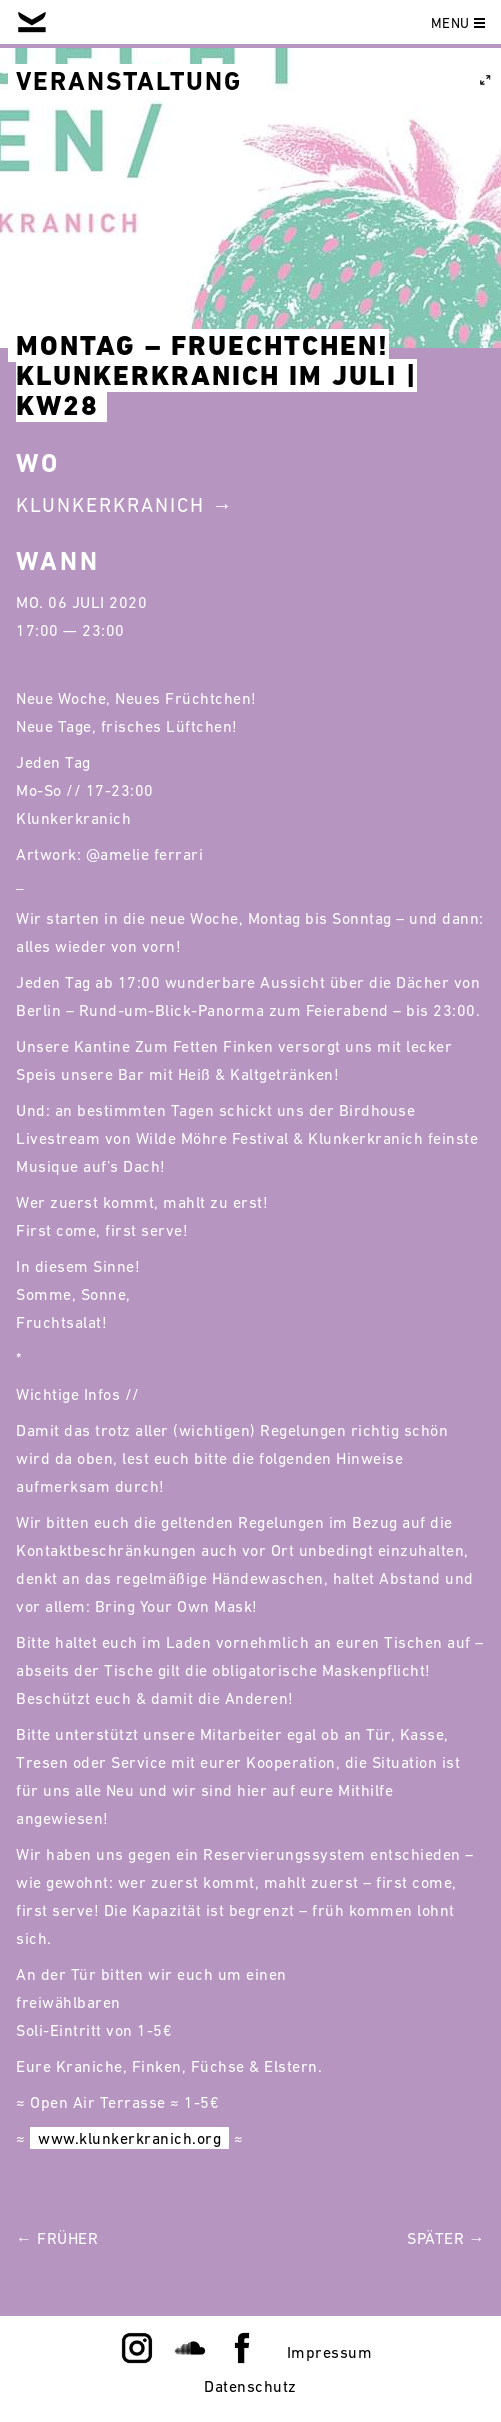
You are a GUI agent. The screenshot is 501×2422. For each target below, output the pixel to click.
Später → (446, 2238)
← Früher (57, 2238)
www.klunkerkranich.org (129, 2138)
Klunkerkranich (110, 505)
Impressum (330, 2352)
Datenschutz (250, 2386)
